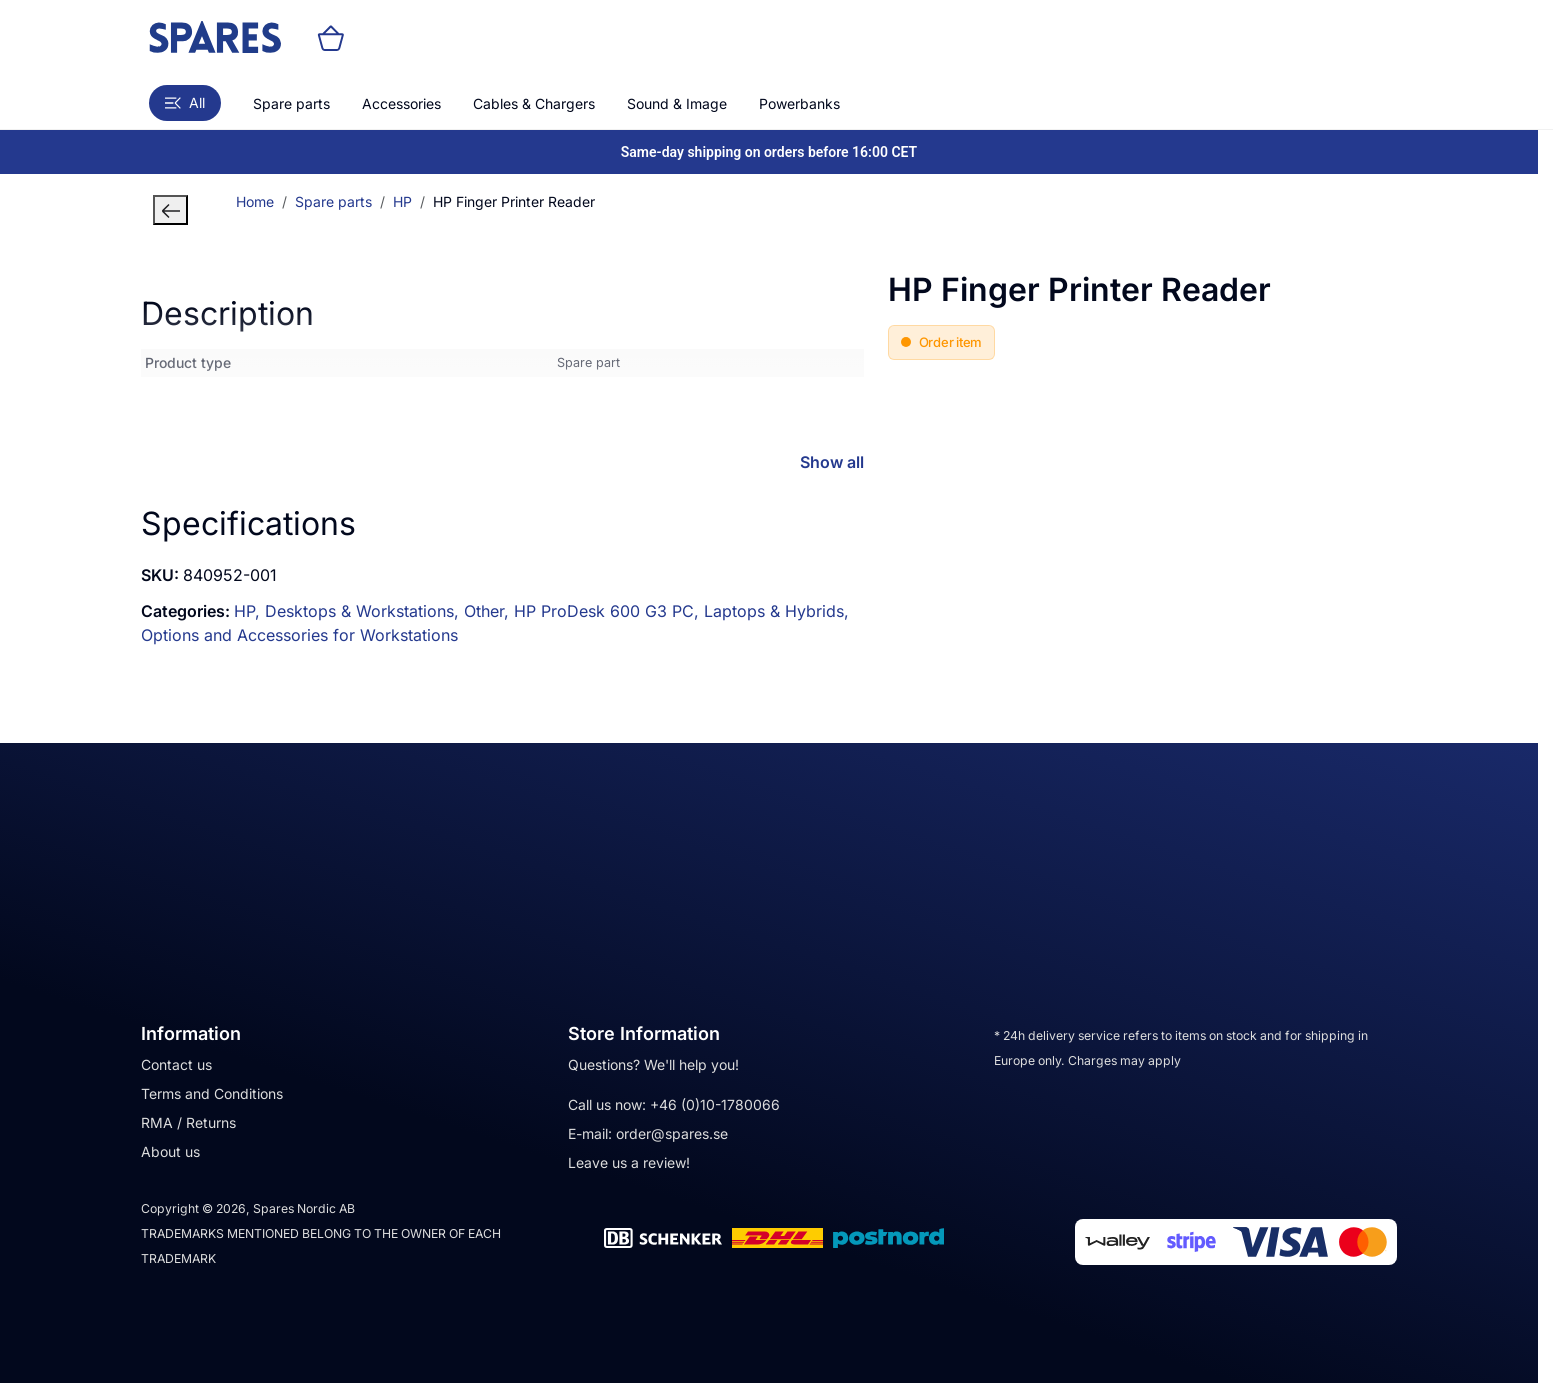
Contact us (176, 1064)
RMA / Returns (188, 1122)
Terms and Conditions (212, 1093)
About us (170, 1151)
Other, (489, 611)
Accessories (401, 103)
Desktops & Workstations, (364, 611)
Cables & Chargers (534, 103)
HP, (249, 611)
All (185, 102)
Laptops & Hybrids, (776, 611)
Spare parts (291, 103)
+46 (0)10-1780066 (715, 1104)
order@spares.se (672, 1133)
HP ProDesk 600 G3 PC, (609, 611)
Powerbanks (799, 103)
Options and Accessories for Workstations (299, 635)
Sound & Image (677, 103)
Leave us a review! (629, 1162)
